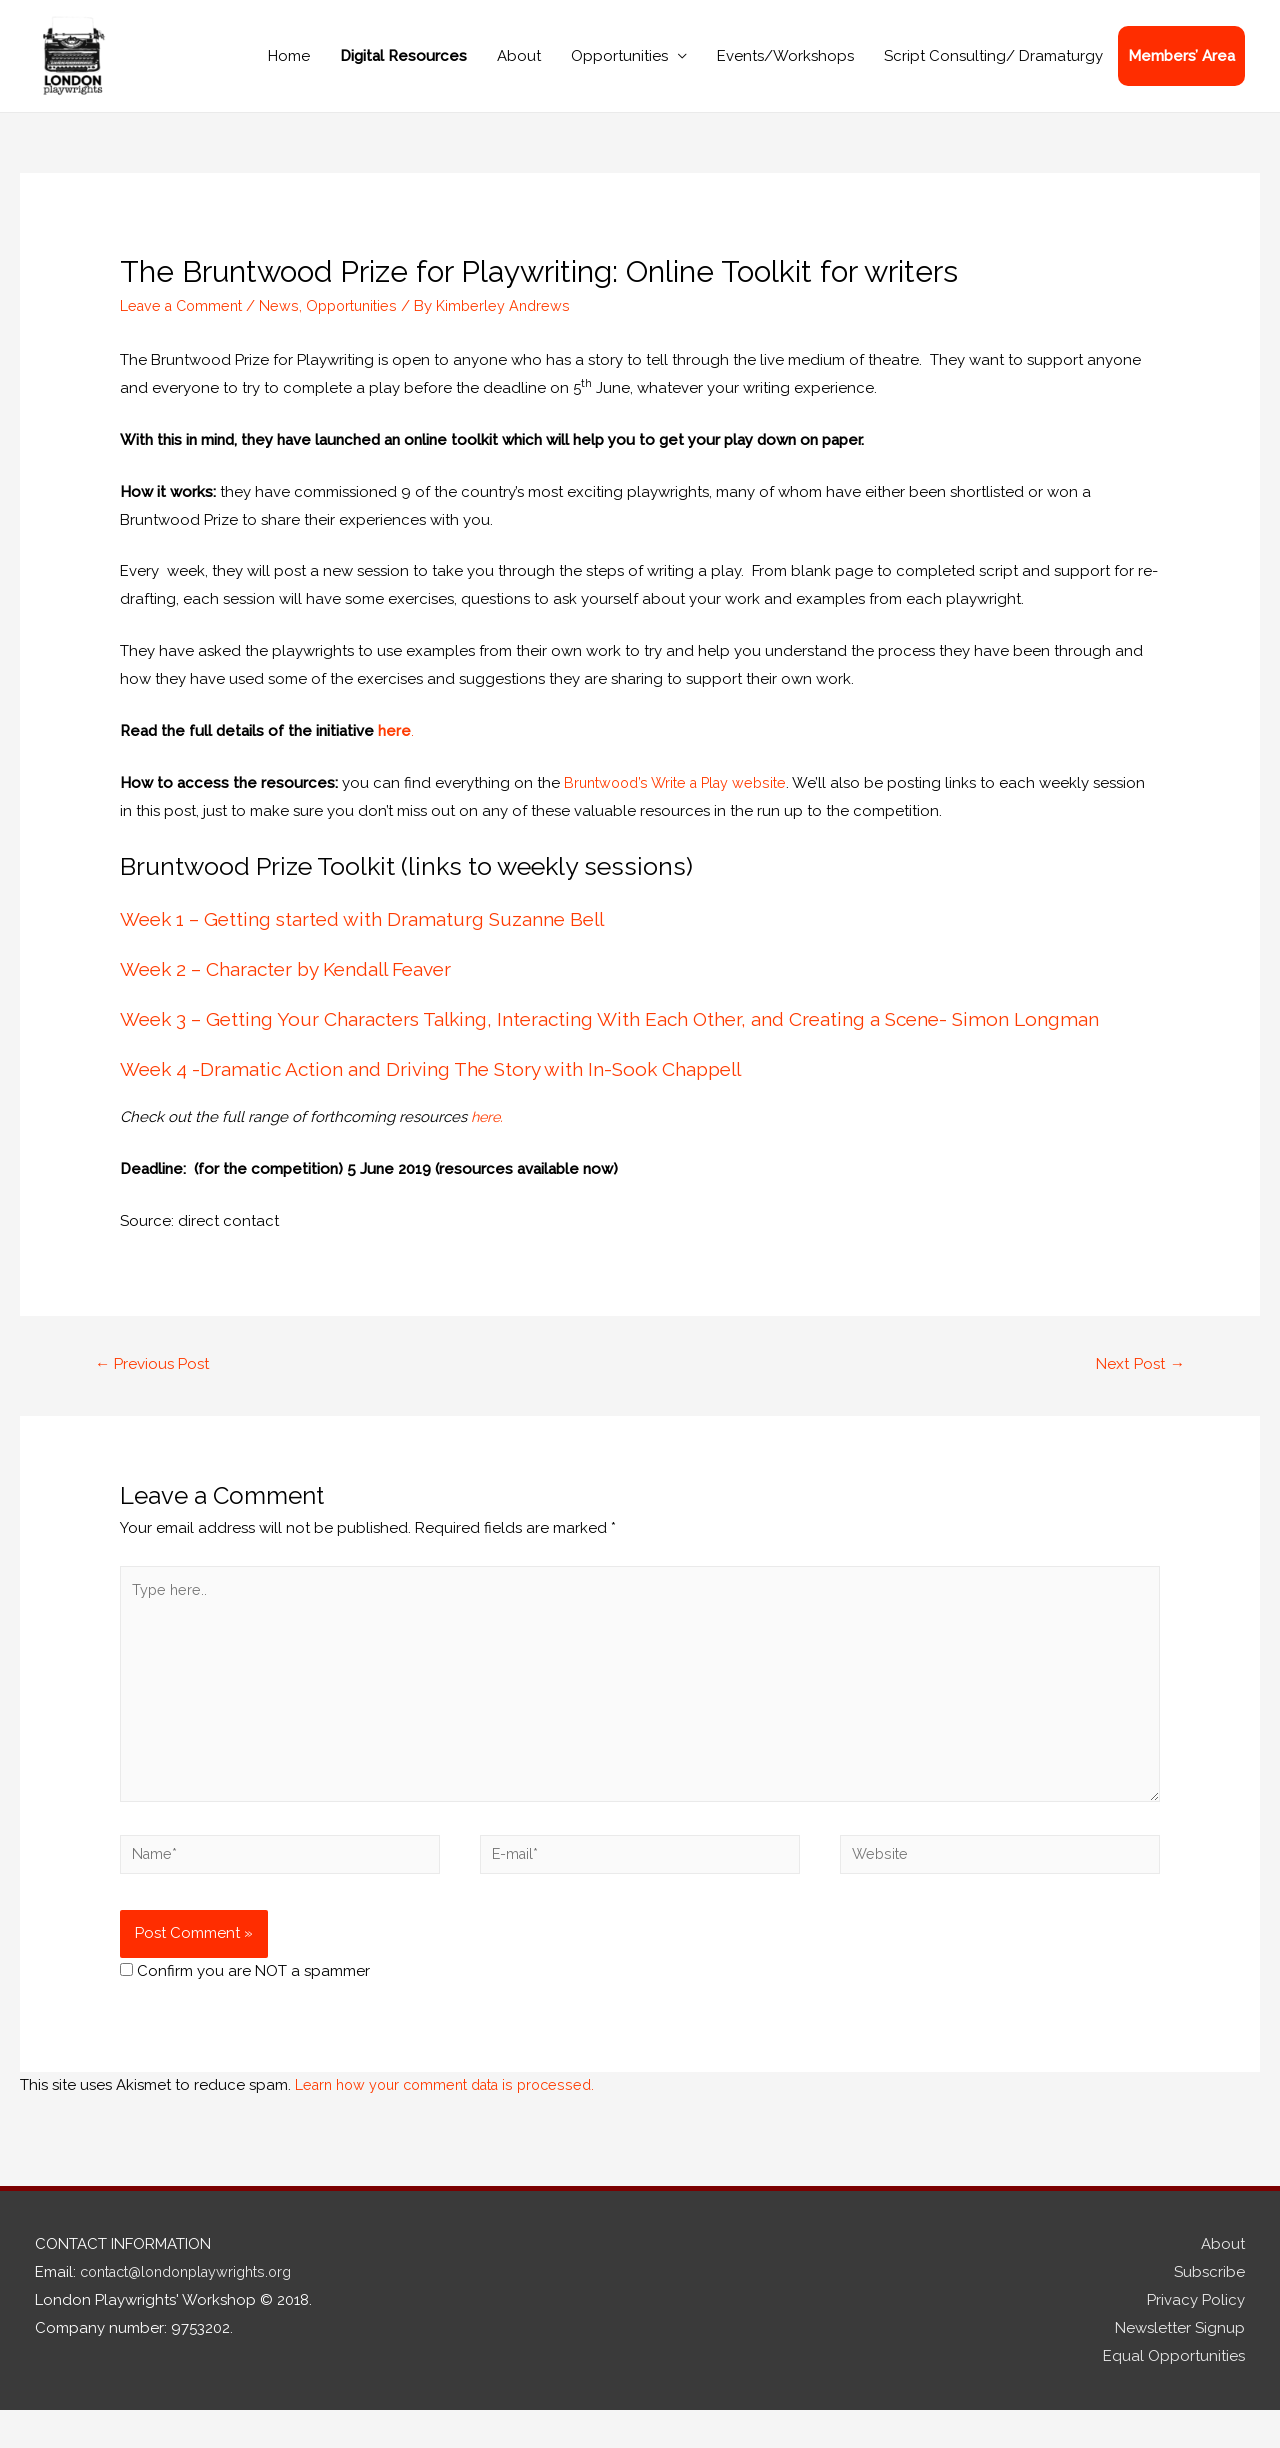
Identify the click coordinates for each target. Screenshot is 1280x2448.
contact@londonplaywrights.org (195, 2309)
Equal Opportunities (1174, 2393)
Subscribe (1209, 2309)
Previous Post (156, 1386)
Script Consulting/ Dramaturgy (993, 67)
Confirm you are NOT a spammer (245, 2008)
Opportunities (619, 67)
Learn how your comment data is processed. (453, 2122)
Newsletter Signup (1180, 2365)
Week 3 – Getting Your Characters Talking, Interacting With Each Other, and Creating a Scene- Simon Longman (626, 1041)
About (519, 67)
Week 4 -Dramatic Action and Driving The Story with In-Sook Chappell (442, 1091)
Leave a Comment (185, 327)
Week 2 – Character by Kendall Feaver (295, 991)
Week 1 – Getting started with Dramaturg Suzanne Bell (371, 941)
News (286, 327)
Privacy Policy (1196, 2337)
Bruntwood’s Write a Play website (681, 804)
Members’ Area (1181, 67)
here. (490, 1139)
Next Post (1137, 1386)
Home (289, 67)
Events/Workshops (785, 67)
